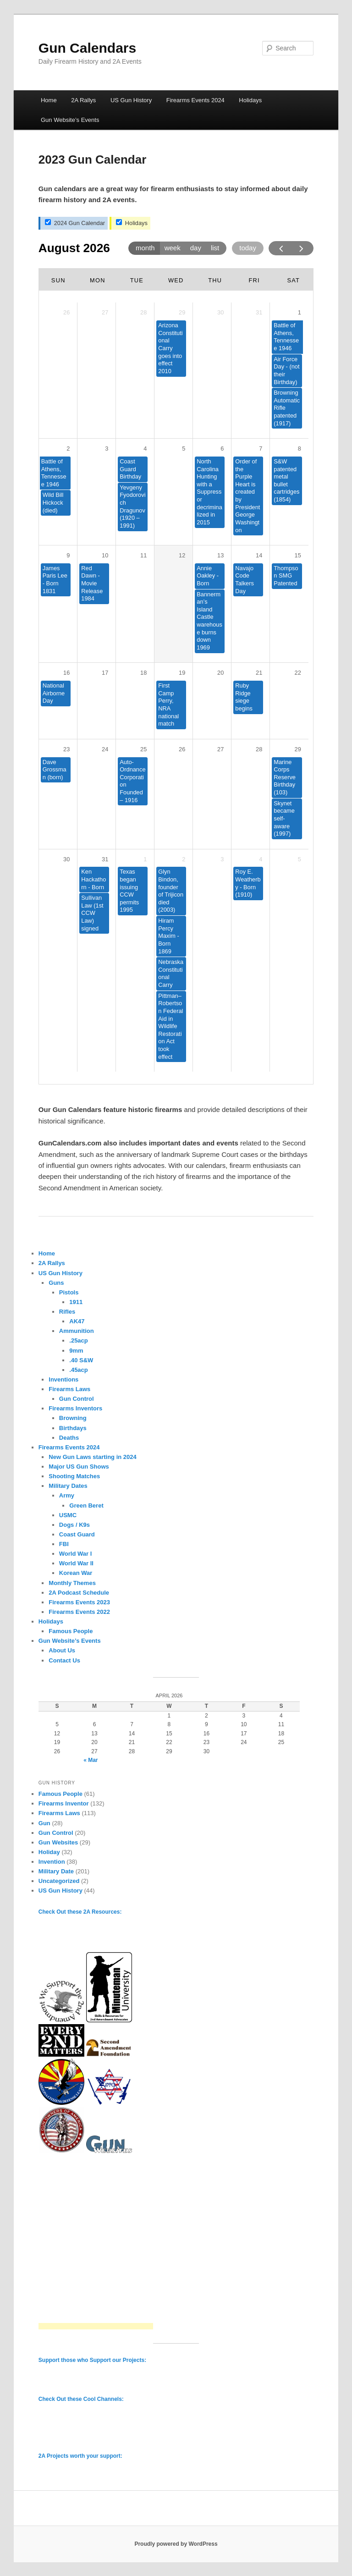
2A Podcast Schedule (79, 1592)
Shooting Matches (74, 1476)
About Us (62, 1650)
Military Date (56, 1871)
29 (298, 749)
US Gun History (131, 100)
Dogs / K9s (74, 1524)
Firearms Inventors (75, 1408)
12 (182, 555)
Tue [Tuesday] (136, 280)
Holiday (49, 1852)
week (173, 248)
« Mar (90, 1760)
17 (105, 672)
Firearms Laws (69, 1389)
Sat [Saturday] (293, 280)
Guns (56, 1282)
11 (143, 555)
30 (66, 859)
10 (105, 555)
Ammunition (76, 1330)
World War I (75, 1553)
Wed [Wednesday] (176, 280)
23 (66, 749)
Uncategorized (59, 1880)
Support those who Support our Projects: (92, 2360)
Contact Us (64, 1660)
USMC (68, 1515)
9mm (76, 1350)
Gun (44, 1823)
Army (66, 1495)
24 (105, 749)
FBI (64, 1544)
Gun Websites (58, 1842)
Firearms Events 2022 (79, 1611)
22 (298, 672)
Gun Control (76, 1398)
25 (143, 749)
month (145, 248)
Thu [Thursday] (215, 280)
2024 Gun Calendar (75, 223)
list (215, 248)
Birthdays (73, 1428)
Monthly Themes (72, 1583)
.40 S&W (81, 1360)
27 (220, 749)
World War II (76, 1563)
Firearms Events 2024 (195, 100)
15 (298, 555)
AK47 (76, 1321)
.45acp (78, 1369)
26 (182, 749)
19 (182, 672)
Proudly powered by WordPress (175, 2544)
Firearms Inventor (63, 1803)
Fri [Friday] (253, 280)
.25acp (78, 1340)
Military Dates (68, 1485)
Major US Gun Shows (79, 1466)
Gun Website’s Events (70, 119)
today (247, 248)
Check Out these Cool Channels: (81, 2399)
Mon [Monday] (97, 280)
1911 (75, 1302)
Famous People (71, 1631)
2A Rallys (83, 100)
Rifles (67, 1311)
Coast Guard (77, 1534)
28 (259, 749)
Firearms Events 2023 (79, 1602)
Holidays (250, 100)
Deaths (69, 1437)
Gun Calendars (87, 47)
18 (143, 672)
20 (220, 672)
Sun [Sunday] (58, 280)
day (195, 248)
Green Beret (86, 1505)
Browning (73, 1418)
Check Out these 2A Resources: (80, 1912)
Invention (51, 1861)
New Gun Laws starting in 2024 (92, 1456)
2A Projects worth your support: (80, 2456)
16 (66, 672)
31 (105, 859)
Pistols (69, 1292)
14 (259, 555)
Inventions (63, 1379)
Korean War (75, 1572)
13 (220, 555)
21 (259, 672)
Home (49, 100)
